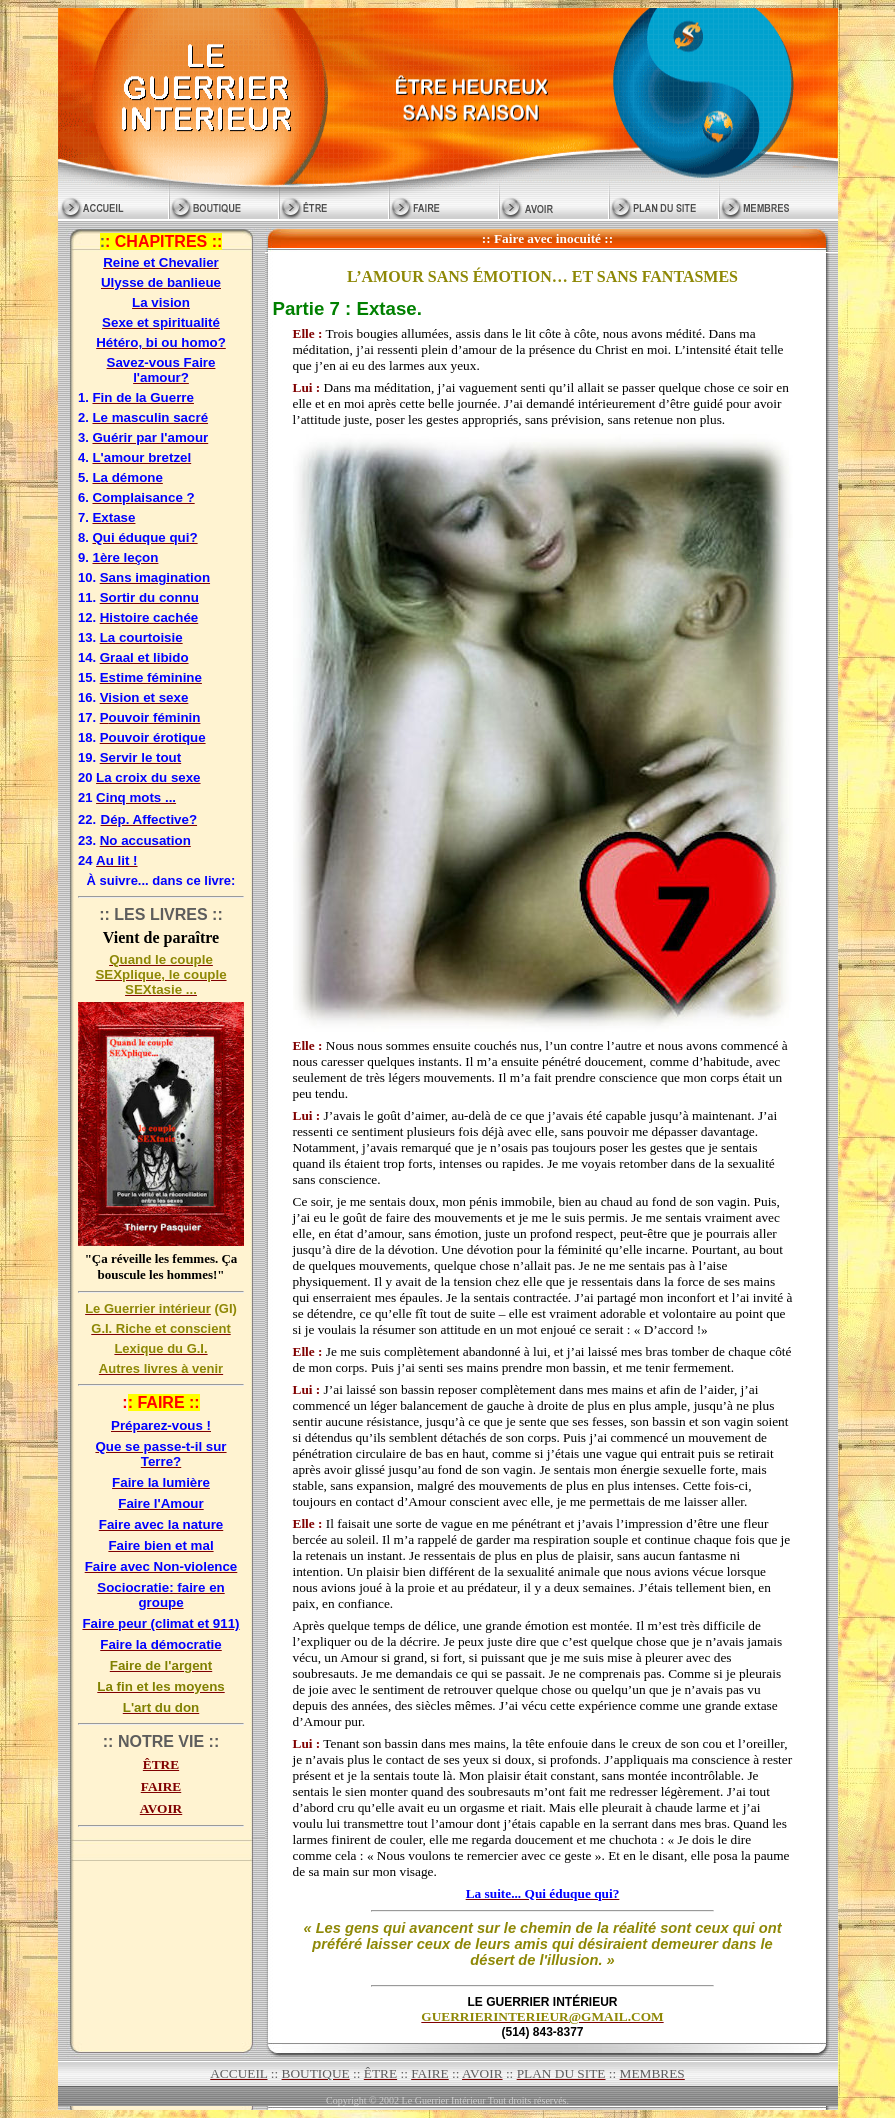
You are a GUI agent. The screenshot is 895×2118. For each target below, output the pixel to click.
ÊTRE (161, 1764)
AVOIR (161, 1808)
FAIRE (161, 1786)
